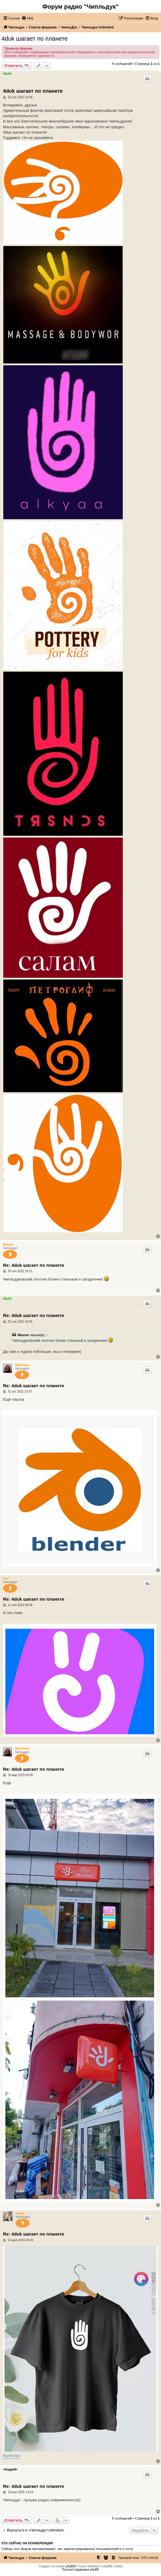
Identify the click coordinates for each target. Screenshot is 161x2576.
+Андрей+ (10, 2469)
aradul (20, 2213)
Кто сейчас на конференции (27, 2543)
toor (6, 1578)
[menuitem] (27, 18)
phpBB (70, 2566)
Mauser (8, 1244)
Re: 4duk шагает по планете (33, 1265)
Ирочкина (22, 1365)
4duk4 (7, 73)
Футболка (11, 2455)
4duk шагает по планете (34, 38)
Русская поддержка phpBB (80, 2569)
